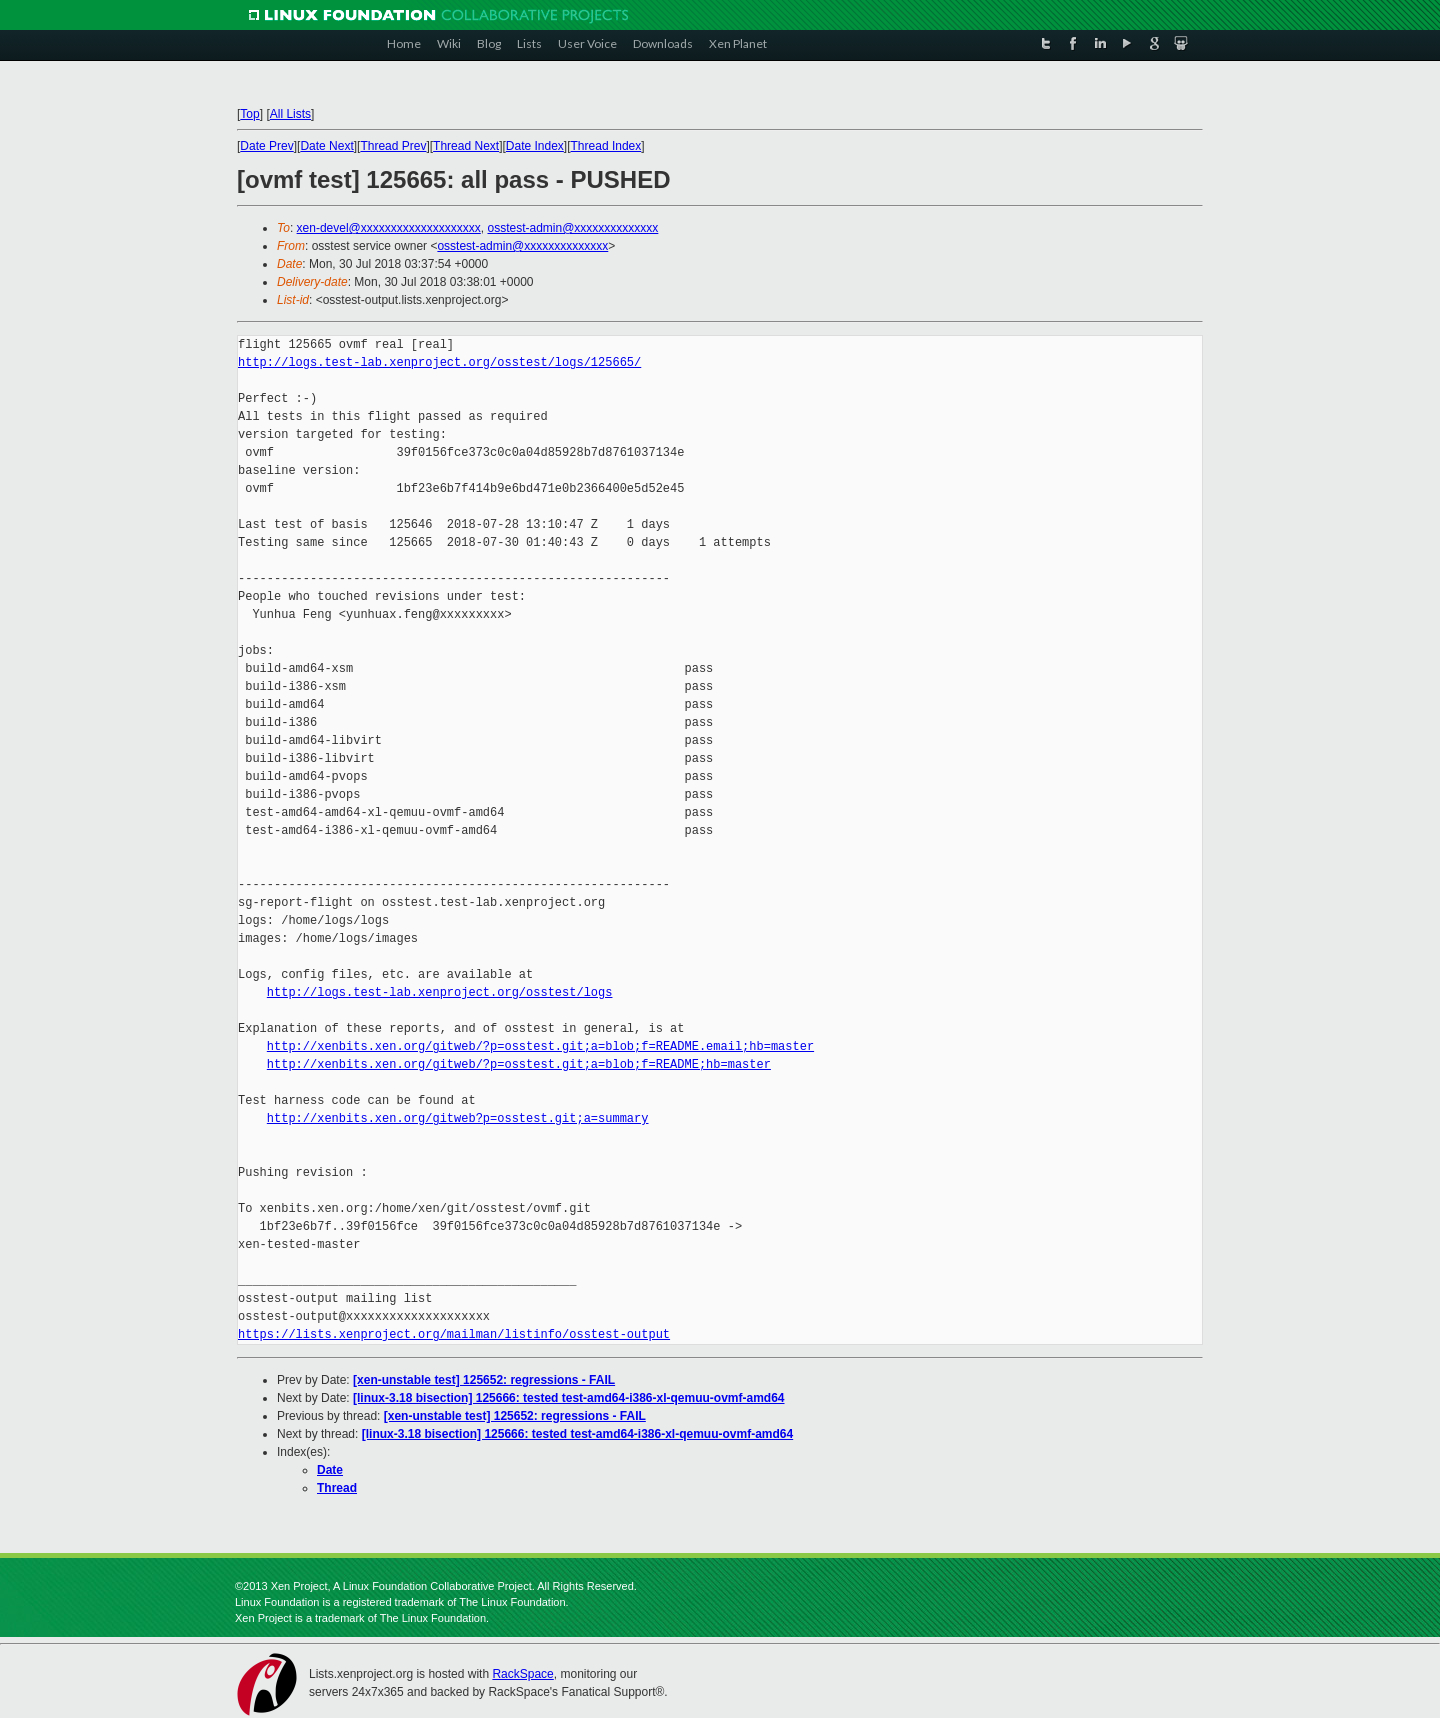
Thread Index (606, 146)
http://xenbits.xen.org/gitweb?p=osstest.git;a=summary (458, 1118)
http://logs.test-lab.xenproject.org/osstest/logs (440, 992)
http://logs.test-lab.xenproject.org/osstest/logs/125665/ (439, 362)
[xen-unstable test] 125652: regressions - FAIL (484, 1380)
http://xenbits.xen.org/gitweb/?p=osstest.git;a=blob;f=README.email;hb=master (540, 1046)
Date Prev (266, 146)
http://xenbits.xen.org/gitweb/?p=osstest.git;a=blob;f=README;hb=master (519, 1064)
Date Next (326, 146)
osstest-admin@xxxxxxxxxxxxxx (572, 228)
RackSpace (522, 1674)
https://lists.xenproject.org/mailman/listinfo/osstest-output (454, 1334)
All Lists (290, 114)
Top (249, 114)
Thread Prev (393, 146)
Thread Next (466, 146)
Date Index (535, 146)
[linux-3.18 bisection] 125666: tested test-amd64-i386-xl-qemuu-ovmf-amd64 (568, 1398)
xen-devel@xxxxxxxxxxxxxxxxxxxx (389, 228)
